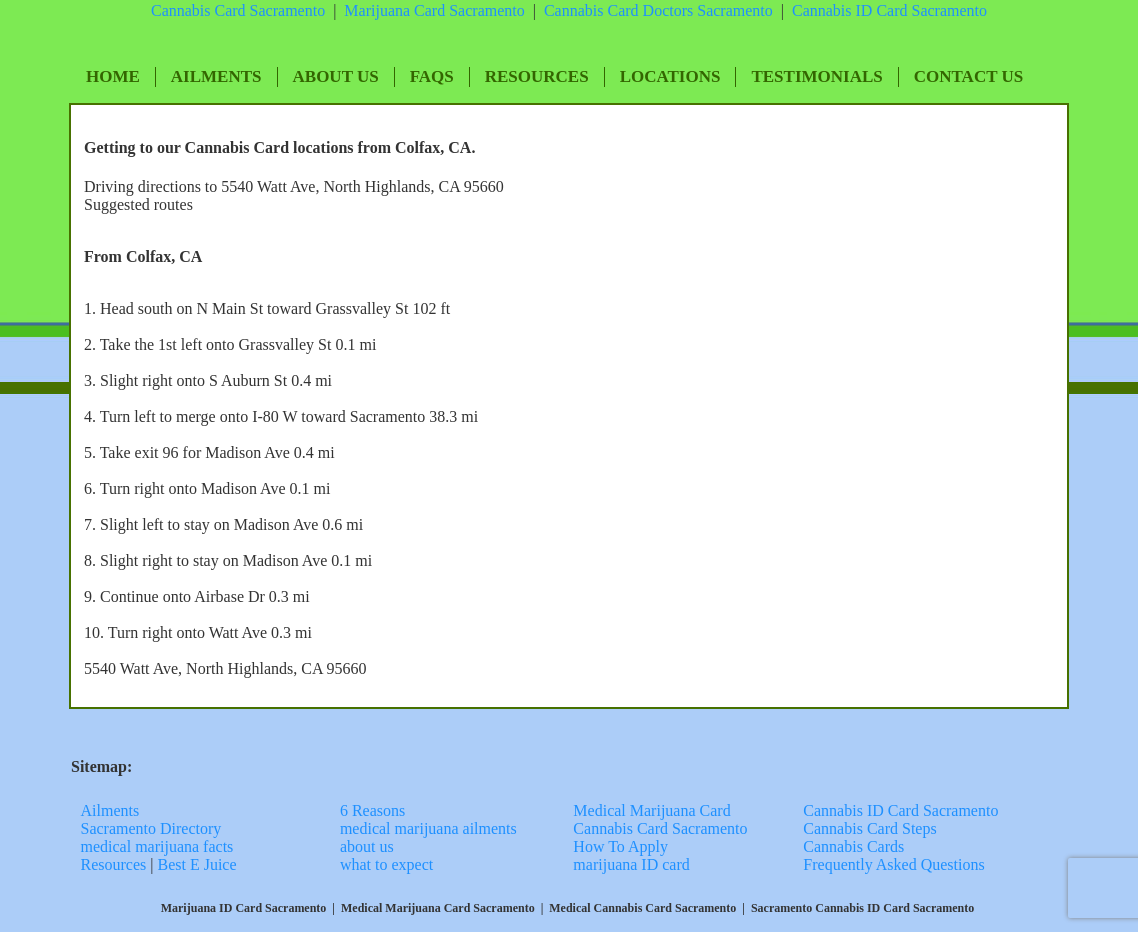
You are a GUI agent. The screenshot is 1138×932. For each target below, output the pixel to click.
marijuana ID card (631, 864)
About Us (336, 76)
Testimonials (816, 76)
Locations (670, 76)
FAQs (432, 76)
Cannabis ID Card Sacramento (900, 810)
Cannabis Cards (853, 846)
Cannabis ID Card (852, 10)
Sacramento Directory (153, 828)
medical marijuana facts (157, 846)
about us (367, 846)
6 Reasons (372, 810)
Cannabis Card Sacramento (238, 10)
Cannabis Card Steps (869, 828)
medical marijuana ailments (428, 828)
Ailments (216, 76)
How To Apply (620, 846)
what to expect (386, 864)
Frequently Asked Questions (893, 864)
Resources (537, 76)
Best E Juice (196, 864)
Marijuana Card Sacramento (434, 10)
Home (113, 76)
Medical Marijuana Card (651, 810)
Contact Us (968, 76)
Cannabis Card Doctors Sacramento (658, 10)
